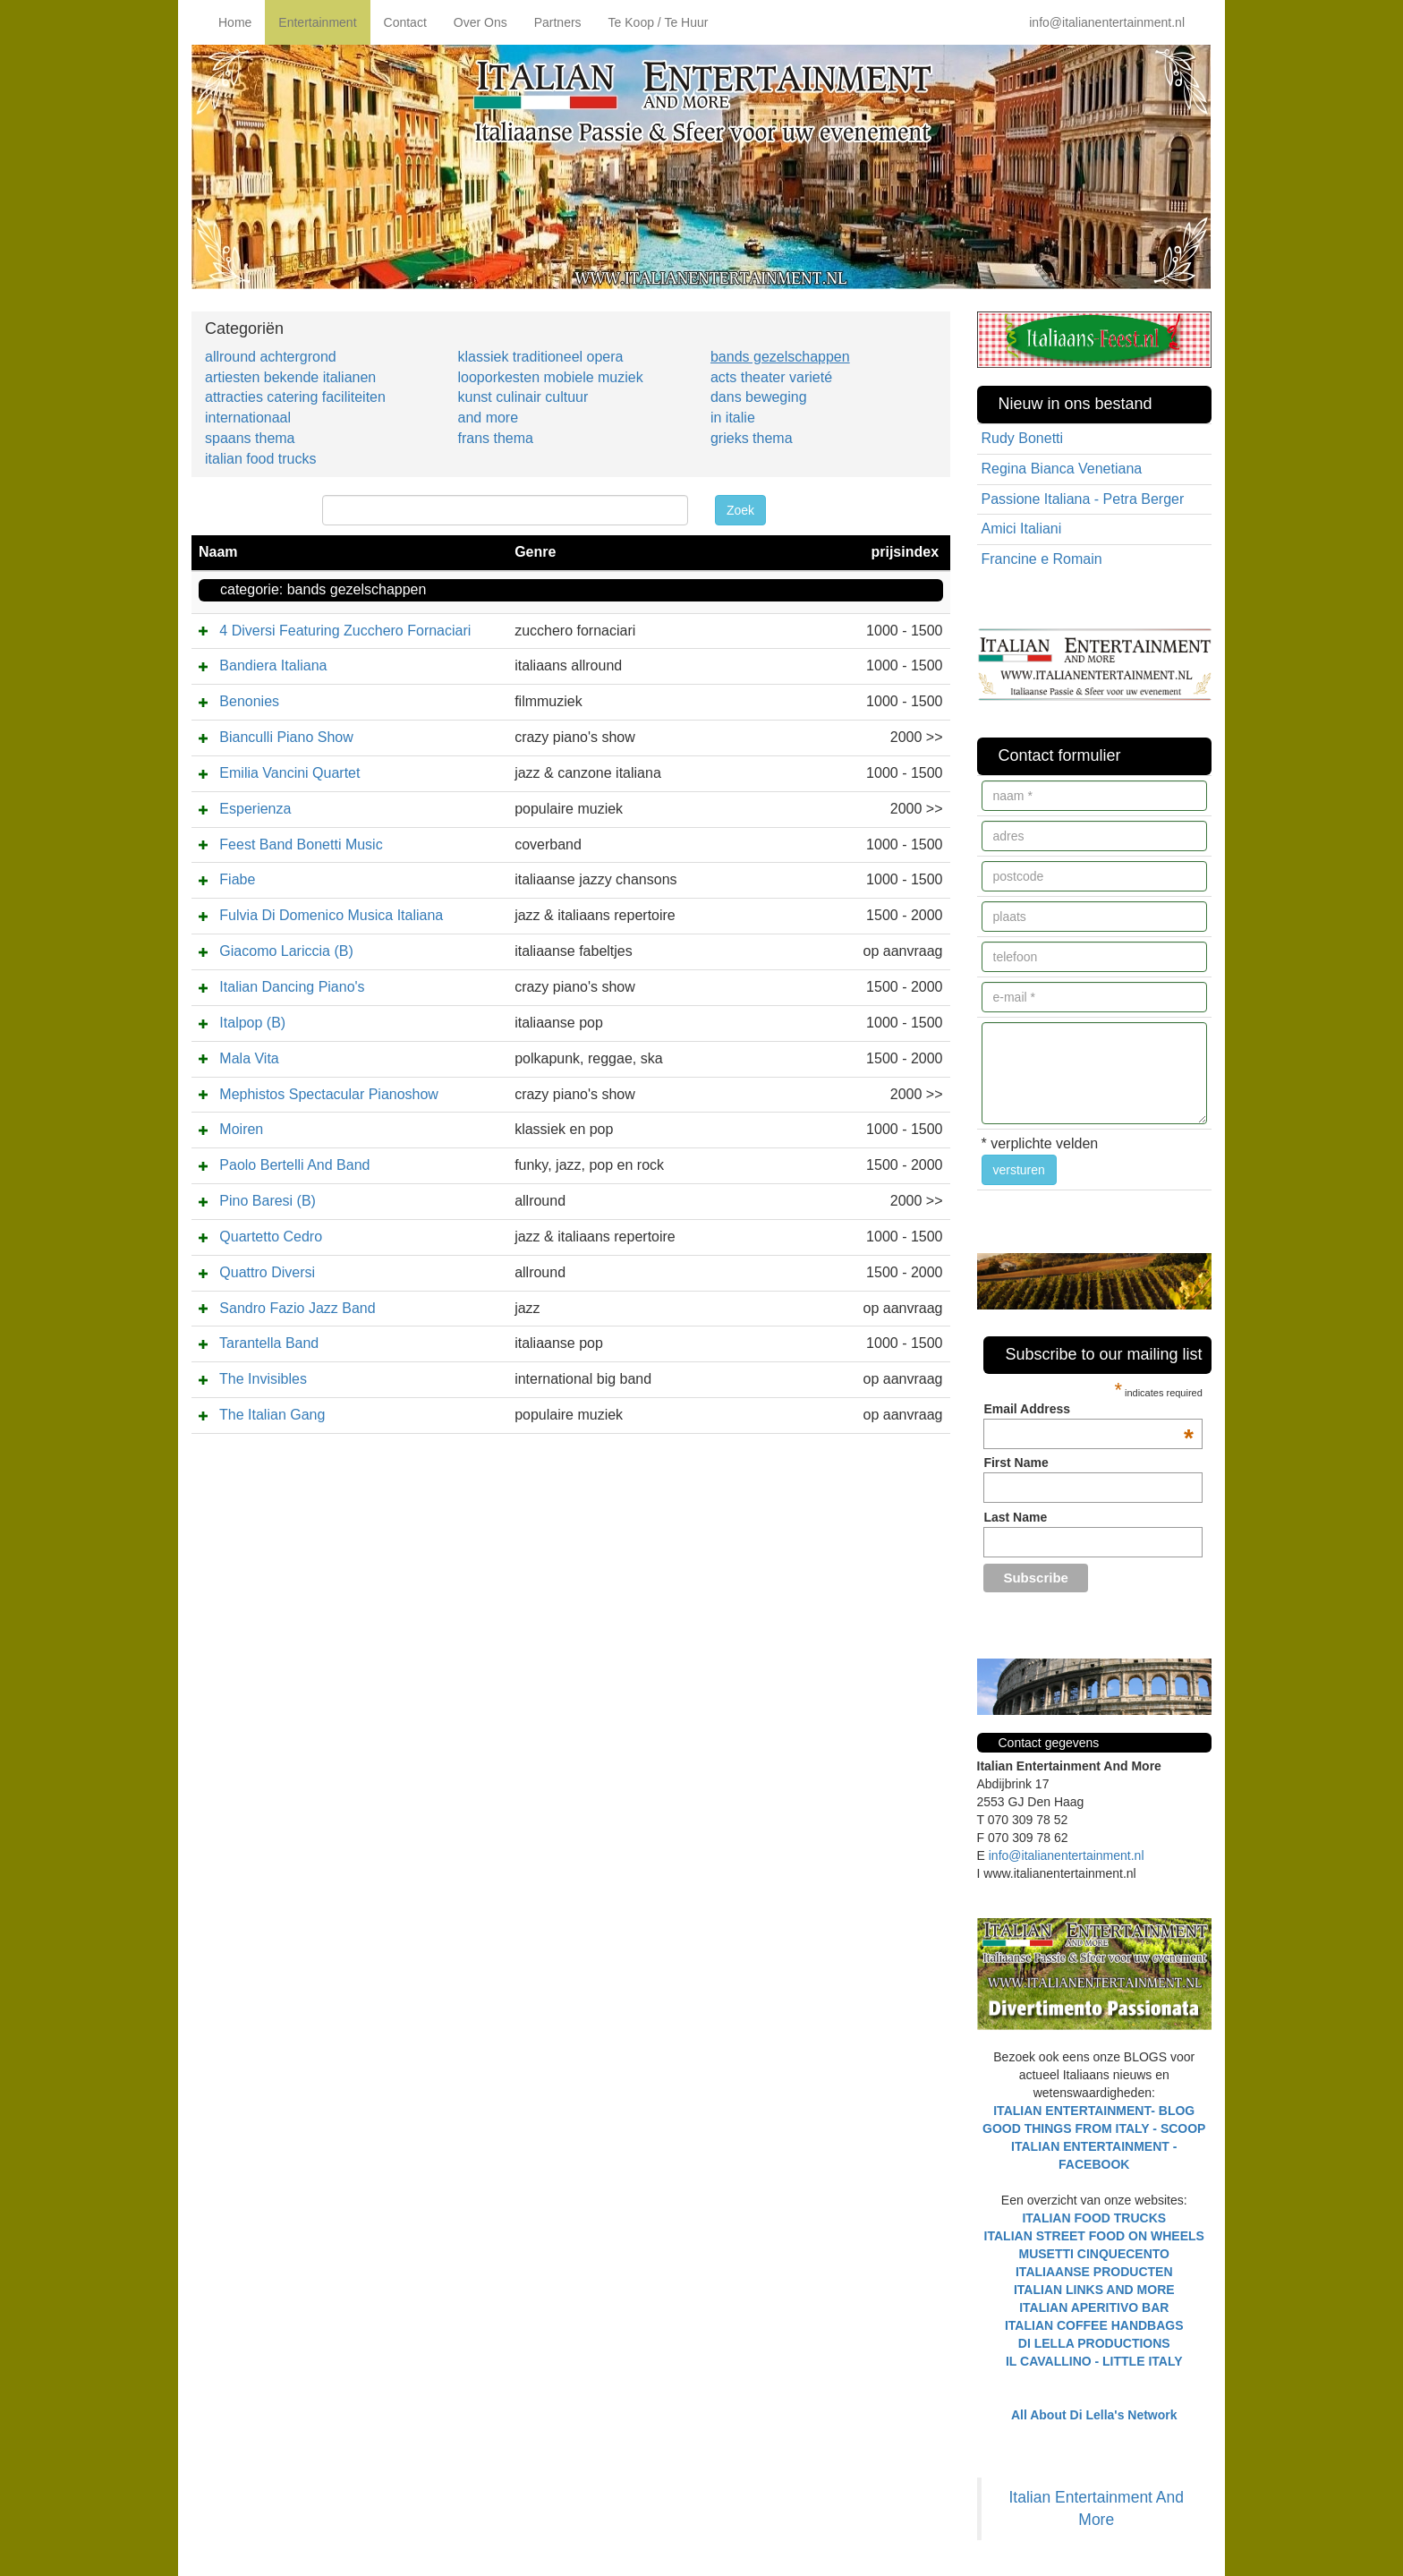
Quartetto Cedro (270, 1236)
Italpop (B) (252, 1022)
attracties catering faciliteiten (295, 397)
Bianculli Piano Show (286, 737)
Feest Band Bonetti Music (300, 844)
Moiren (241, 1129)
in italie (732, 417)
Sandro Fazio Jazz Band (297, 1308)
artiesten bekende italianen (290, 377)
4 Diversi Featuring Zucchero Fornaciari (345, 630)
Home (234, 22)
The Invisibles (263, 1378)
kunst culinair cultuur (522, 397)
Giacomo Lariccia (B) (286, 951)
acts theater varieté (771, 377)
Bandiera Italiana (273, 665)
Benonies (249, 701)
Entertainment (317, 22)
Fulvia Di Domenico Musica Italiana (331, 915)
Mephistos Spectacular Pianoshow (328, 1094)
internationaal (248, 417)
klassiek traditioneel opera (540, 356)
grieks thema (751, 438)
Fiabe (237, 879)
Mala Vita (248, 1058)
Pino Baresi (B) (267, 1200)
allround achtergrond (270, 356)
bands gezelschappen (780, 356)
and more (487, 417)
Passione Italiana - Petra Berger (1083, 499)
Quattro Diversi (267, 1272)
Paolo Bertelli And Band (294, 1165)
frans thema (494, 438)
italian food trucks (261, 458)
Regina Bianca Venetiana (1062, 468)
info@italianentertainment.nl (1107, 22)
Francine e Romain (1042, 559)
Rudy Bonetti (1023, 438)
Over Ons (480, 22)
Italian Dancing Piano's (291, 986)
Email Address (1088, 1409)
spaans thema (250, 438)
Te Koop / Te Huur (658, 22)
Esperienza (255, 808)
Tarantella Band (269, 1343)
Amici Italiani (1022, 528)
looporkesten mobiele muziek (549, 377)
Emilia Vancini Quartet (289, 772)
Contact (405, 22)
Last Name (1015, 1517)
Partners (558, 22)
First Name (1015, 1462)
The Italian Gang (272, 1414)
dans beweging (758, 397)
